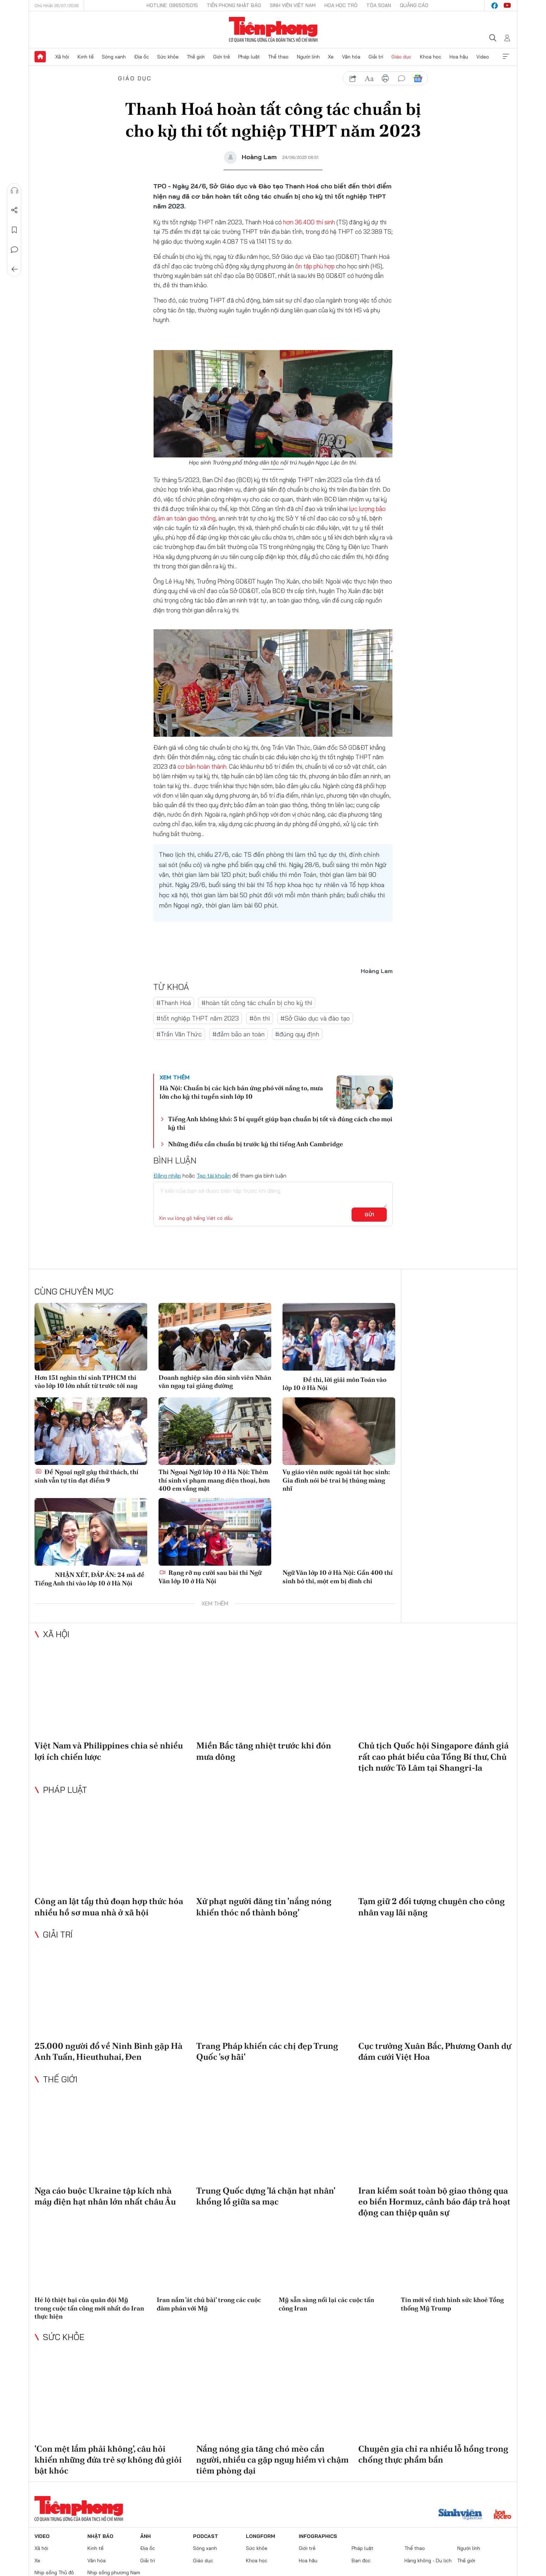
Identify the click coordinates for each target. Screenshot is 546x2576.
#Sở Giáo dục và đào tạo (315, 1018)
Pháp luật (249, 57)
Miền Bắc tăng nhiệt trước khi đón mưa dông (263, 1751)
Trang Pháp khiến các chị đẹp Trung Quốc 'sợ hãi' (267, 2051)
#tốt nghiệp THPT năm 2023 (197, 1018)
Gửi (369, 1214)
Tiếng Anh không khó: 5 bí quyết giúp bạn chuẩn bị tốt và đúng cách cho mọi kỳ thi (280, 1123)
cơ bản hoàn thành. (203, 766)
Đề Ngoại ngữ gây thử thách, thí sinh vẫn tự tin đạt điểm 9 (86, 1476)
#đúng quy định (297, 1034)
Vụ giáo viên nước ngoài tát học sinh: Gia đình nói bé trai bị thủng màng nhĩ (336, 1480)
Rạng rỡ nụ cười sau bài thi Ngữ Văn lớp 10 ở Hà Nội (210, 1576)
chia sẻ (353, 78)
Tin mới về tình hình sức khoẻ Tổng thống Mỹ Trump (452, 2304)
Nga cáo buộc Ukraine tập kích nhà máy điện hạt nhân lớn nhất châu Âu (105, 2196)
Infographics (318, 2536)
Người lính (308, 57)
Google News (418, 78)
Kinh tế (85, 57)
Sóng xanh (114, 57)
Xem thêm (505, 56)
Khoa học (430, 57)
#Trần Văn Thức (179, 1034)
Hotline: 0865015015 (172, 5)
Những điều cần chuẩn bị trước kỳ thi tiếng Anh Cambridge (255, 1144)
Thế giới (196, 57)
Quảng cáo (414, 5)
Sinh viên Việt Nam (293, 5)
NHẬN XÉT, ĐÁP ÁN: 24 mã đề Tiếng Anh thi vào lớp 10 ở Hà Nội (89, 1577)
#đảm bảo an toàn (238, 1034)
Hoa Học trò (341, 5)
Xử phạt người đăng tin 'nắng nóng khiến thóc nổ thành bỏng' (263, 1906)
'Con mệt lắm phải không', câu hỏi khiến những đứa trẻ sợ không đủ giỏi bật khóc (108, 2459)
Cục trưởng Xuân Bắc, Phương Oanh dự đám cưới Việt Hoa (434, 2051)
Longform (260, 2536)
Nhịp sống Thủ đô (54, 2572)
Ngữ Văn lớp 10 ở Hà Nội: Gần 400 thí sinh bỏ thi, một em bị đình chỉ (338, 1576)
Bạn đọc (361, 2560)
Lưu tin (14, 230)
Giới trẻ (221, 57)
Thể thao (278, 57)
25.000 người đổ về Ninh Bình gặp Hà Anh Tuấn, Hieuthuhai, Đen (108, 2051)
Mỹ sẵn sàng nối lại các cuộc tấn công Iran (326, 2304)
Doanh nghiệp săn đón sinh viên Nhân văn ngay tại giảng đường (215, 1381)
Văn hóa (351, 57)
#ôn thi (259, 1018)
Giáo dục (401, 57)
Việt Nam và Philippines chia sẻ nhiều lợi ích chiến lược (109, 1751)
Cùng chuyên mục (74, 1291)
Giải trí (375, 57)
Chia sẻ (14, 210)
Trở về (14, 269)
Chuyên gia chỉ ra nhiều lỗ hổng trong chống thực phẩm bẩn (433, 2454)
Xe (331, 57)
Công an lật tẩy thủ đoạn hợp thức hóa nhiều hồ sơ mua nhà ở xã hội (109, 1906)
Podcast (205, 2536)
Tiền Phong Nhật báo (234, 5)
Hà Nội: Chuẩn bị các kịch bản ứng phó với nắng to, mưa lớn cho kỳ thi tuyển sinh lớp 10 (241, 1092)
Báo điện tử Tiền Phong (273, 29)
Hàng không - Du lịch (428, 2560)
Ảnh (145, 2536)
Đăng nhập (167, 1175)
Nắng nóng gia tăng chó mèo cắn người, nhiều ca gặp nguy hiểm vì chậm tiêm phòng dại (272, 2459)
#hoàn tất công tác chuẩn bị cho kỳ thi (256, 1003)
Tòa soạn (378, 5)
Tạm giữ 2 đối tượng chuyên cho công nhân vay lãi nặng (431, 1906)
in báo (385, 78)
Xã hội (62, 57)
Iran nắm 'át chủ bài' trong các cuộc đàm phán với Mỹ (209, 2304)
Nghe (14, 190)
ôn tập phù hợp (315, 266)
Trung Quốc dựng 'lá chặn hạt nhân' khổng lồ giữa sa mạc (265, 2196)
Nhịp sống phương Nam (113, 2572)
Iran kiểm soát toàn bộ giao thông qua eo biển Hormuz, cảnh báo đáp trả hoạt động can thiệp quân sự (434, 2201)
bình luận (401, 78)
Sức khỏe (168, 57)
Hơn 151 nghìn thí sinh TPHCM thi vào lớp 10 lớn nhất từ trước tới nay (86, 1381)
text (369, 78)
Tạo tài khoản (214, 1175)
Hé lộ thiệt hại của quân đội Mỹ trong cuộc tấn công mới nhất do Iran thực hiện (89, 2308)
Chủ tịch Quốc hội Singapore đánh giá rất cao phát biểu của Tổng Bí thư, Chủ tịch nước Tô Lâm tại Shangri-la (433, 1756)
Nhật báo (100, 2536)
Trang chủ (40, 56)
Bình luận (14, 249)
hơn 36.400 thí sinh (309, 222)
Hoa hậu (458, 57)
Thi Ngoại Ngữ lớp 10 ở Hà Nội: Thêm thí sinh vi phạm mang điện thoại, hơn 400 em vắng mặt (214, 1480)
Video (482, 57)
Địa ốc (141, 57)
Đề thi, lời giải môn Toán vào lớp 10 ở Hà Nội (334, 1382)
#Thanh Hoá (173, 1003)
